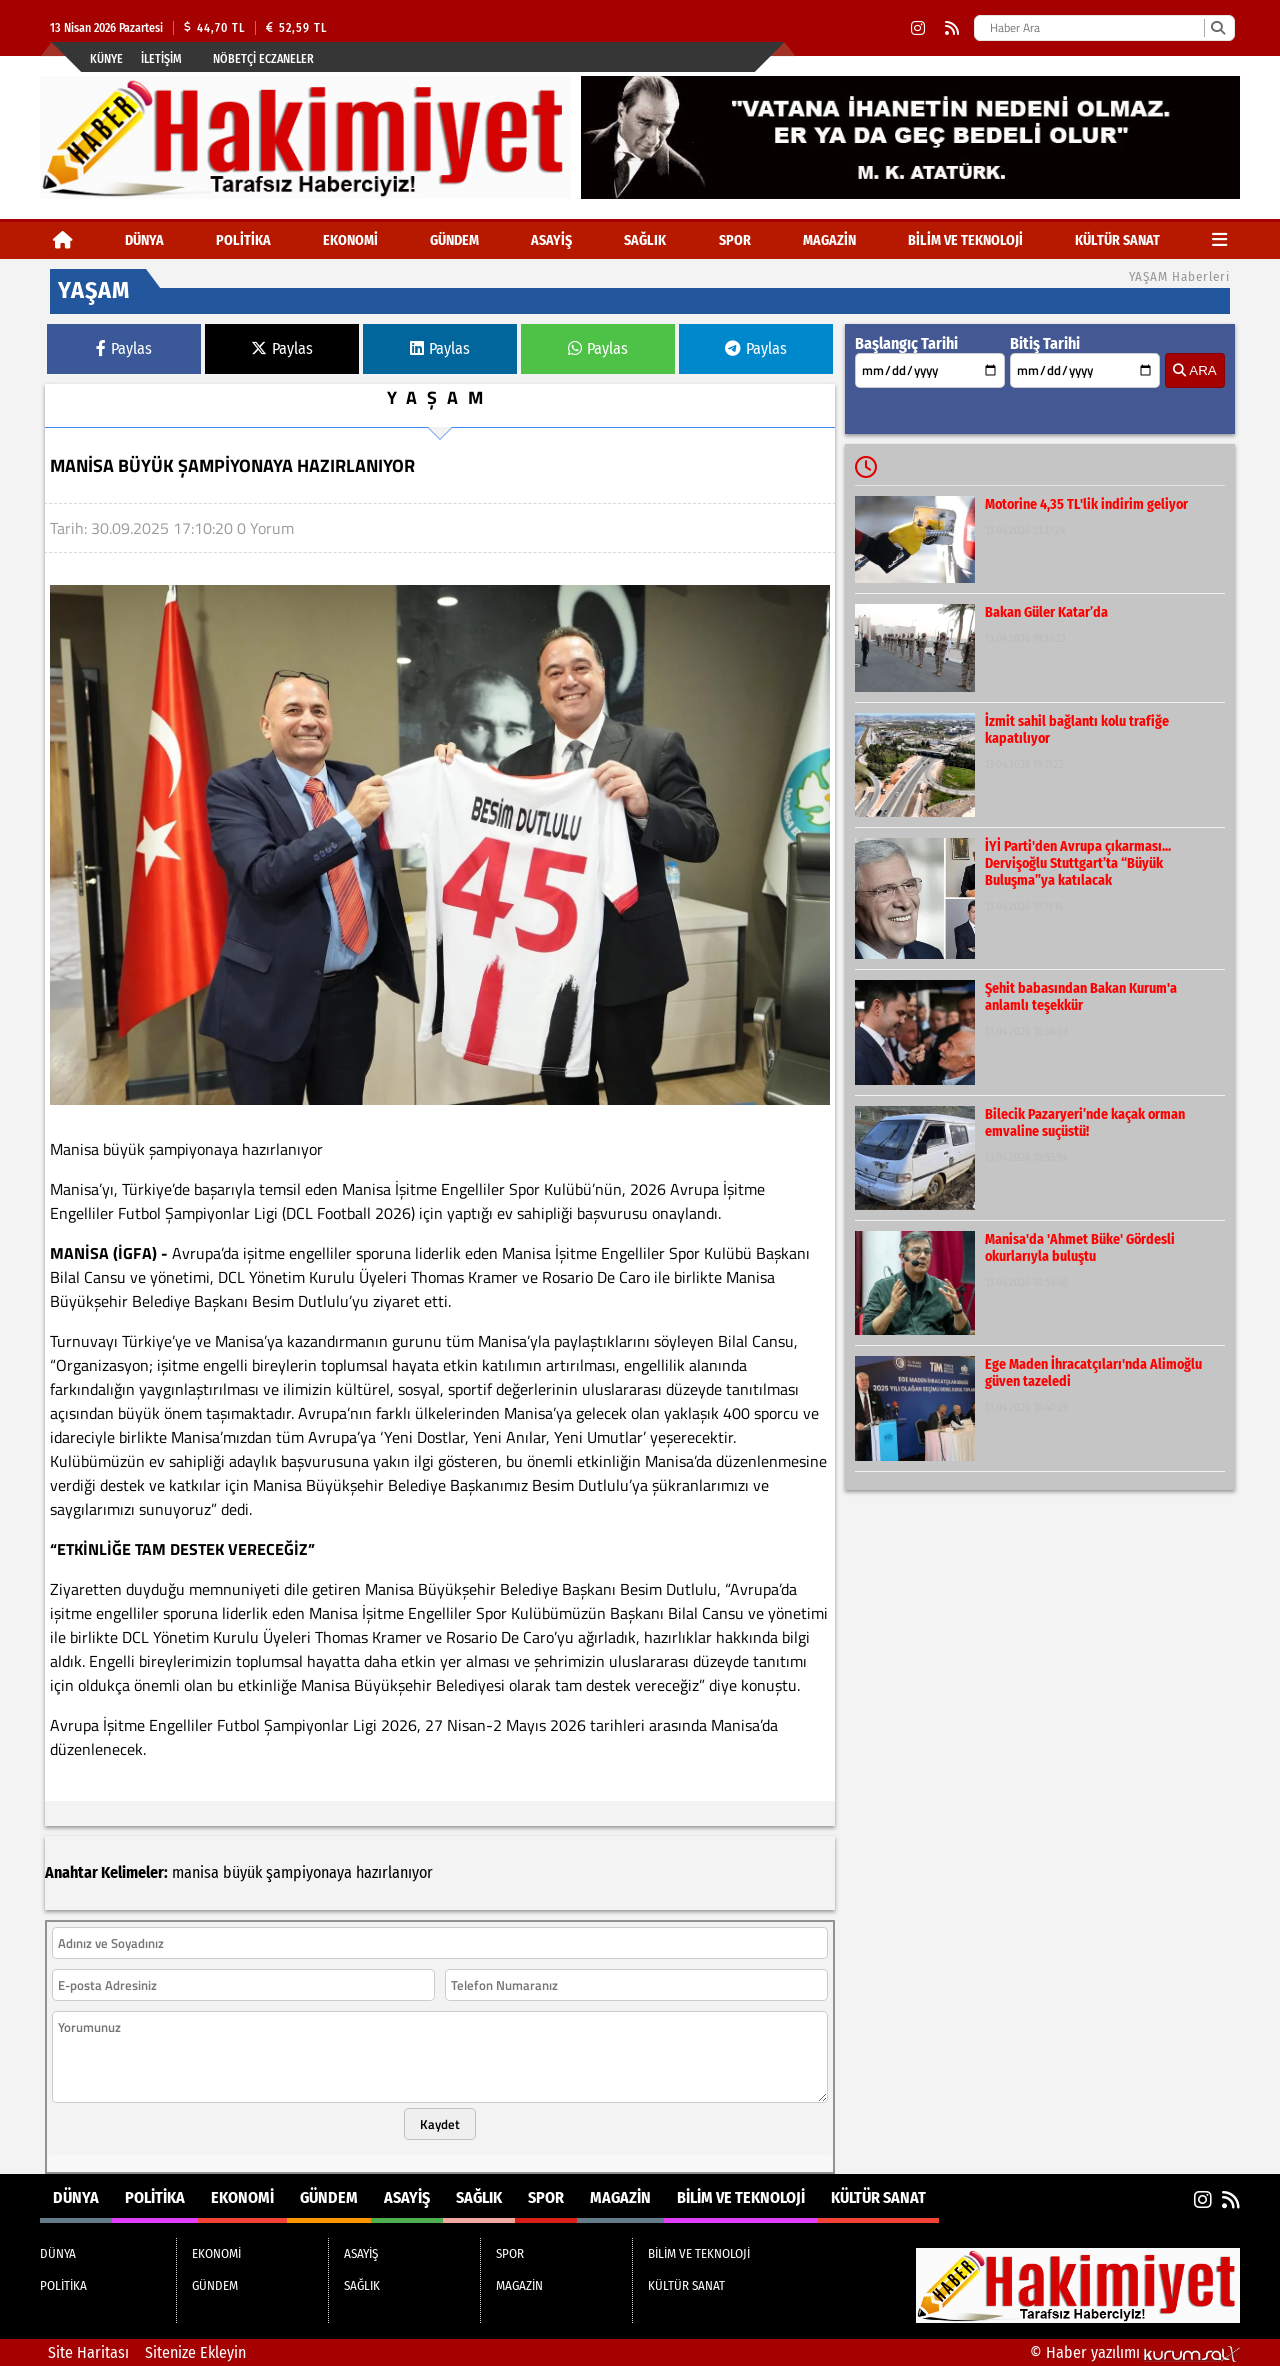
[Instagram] (918, 28)
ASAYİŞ (551, 240)
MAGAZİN (829, 240)
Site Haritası (88, 2352)
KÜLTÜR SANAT (1117, 240)
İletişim (161, 59)
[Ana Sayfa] (63, 240)
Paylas (124, 348)
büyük (242, 1872)
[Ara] (1217, 28)
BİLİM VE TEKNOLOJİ (965, 240)
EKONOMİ (350, 240)
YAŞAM (440, 397)
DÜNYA (144, 240)
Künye (106, 59)
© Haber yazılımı (1135, 2352)
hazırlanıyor (394, 1872)
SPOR (735, 240)
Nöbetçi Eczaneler (263, 59)
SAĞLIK (645, 240)
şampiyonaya (309, 1872)
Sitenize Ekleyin (195, 2352)
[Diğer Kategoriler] (1219, 240)
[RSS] (952, 28)
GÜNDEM (454, 240)
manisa (195, 1872)
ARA (1194, 370)
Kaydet (440, 2124)
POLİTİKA (243, 240)
